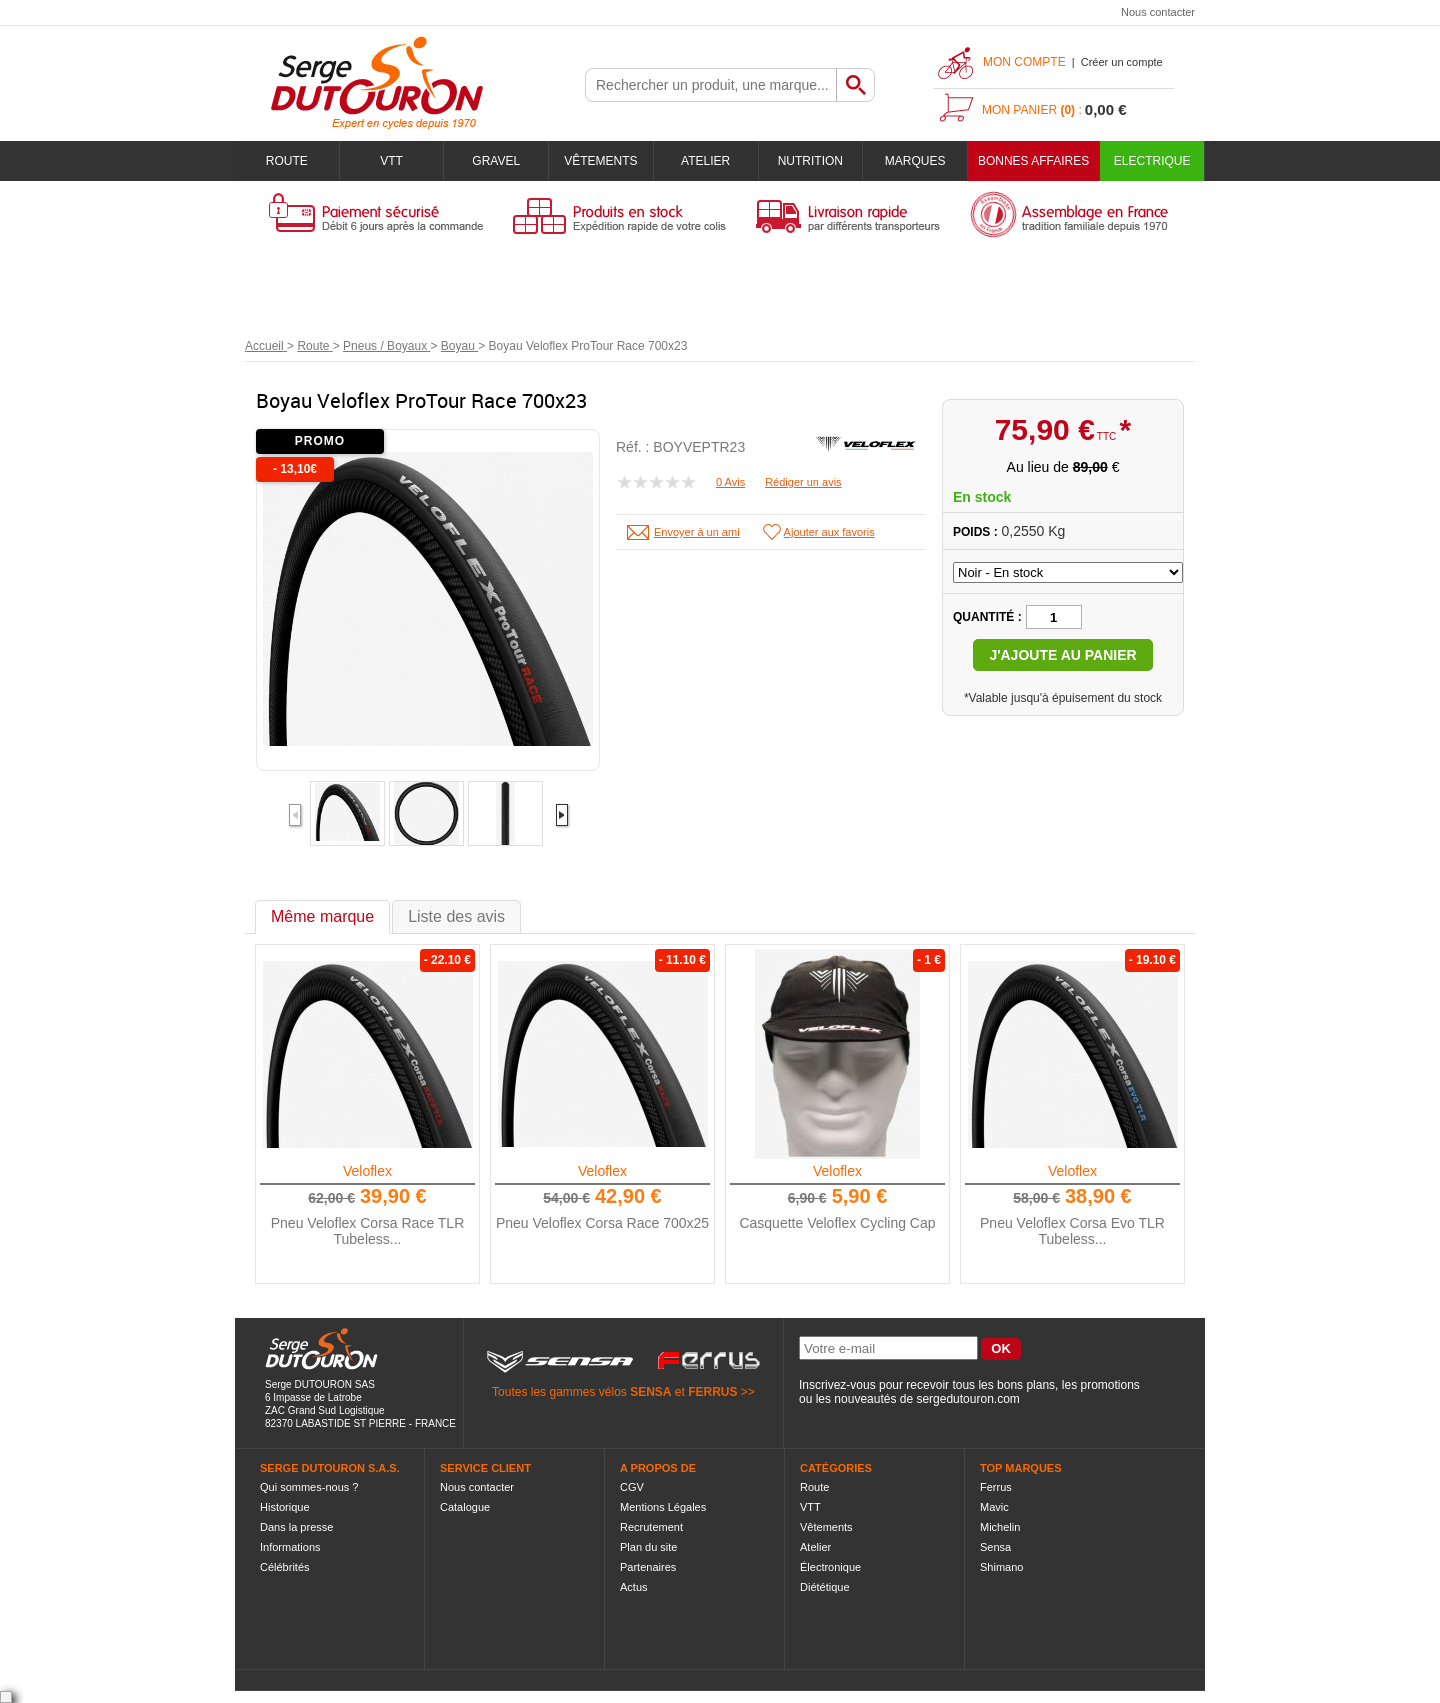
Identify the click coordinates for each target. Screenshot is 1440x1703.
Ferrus (996, 1487)
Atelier (705, 161)
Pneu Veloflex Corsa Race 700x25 (602, 1223)
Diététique (825, 1587)
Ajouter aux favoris (829, 532)
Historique (285, 1507)
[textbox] (711, 85)
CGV (632, 1487)
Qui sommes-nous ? (309, 1487)
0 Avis (730, 482)
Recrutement (651, 1527)
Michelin (1000, 1527)
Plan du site (648, 1547)
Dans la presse (296, 1527)
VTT (391, 161)
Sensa (995, 1547)
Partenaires (648, 1567)
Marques (915, 161)
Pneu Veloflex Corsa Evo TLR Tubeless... (1072, 1231)
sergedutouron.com (967, 1399)
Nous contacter (1158, 12)
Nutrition (810, 161)
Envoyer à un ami (697, 532)
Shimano (1001, 1567)
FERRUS (712, 1392)
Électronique (830, 1567)
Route (287, 161)
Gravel (496, 161)
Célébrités (285, 1567)
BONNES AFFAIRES (1033, 161)
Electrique (1152, 161)
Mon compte (1024, 62)
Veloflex (367, 1171)
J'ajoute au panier (1062, 655)
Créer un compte (1122, 62)
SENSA (650, 1392)
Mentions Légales (663, 1507)
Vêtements (600, 161)
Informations (290, 1547)
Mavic (994, 1507)
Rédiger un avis (803, 482)
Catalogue (465, 1507)
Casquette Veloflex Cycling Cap (837, 1223)
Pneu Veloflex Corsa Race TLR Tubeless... (368, 1231)
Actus (634, 1587)
